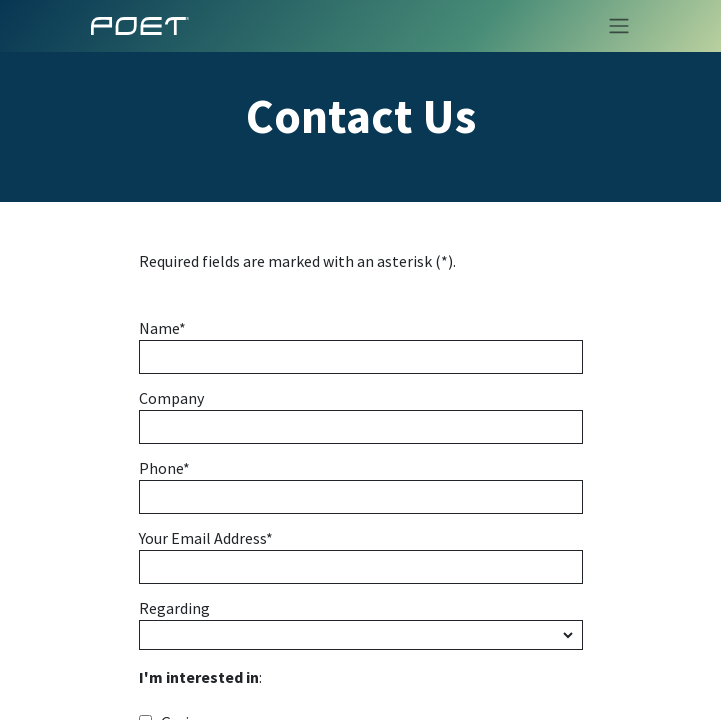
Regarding (174, 609)
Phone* (164, 469)
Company (171, 399)
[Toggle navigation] (613, 26)
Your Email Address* (206, 539)
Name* (162, 329)
